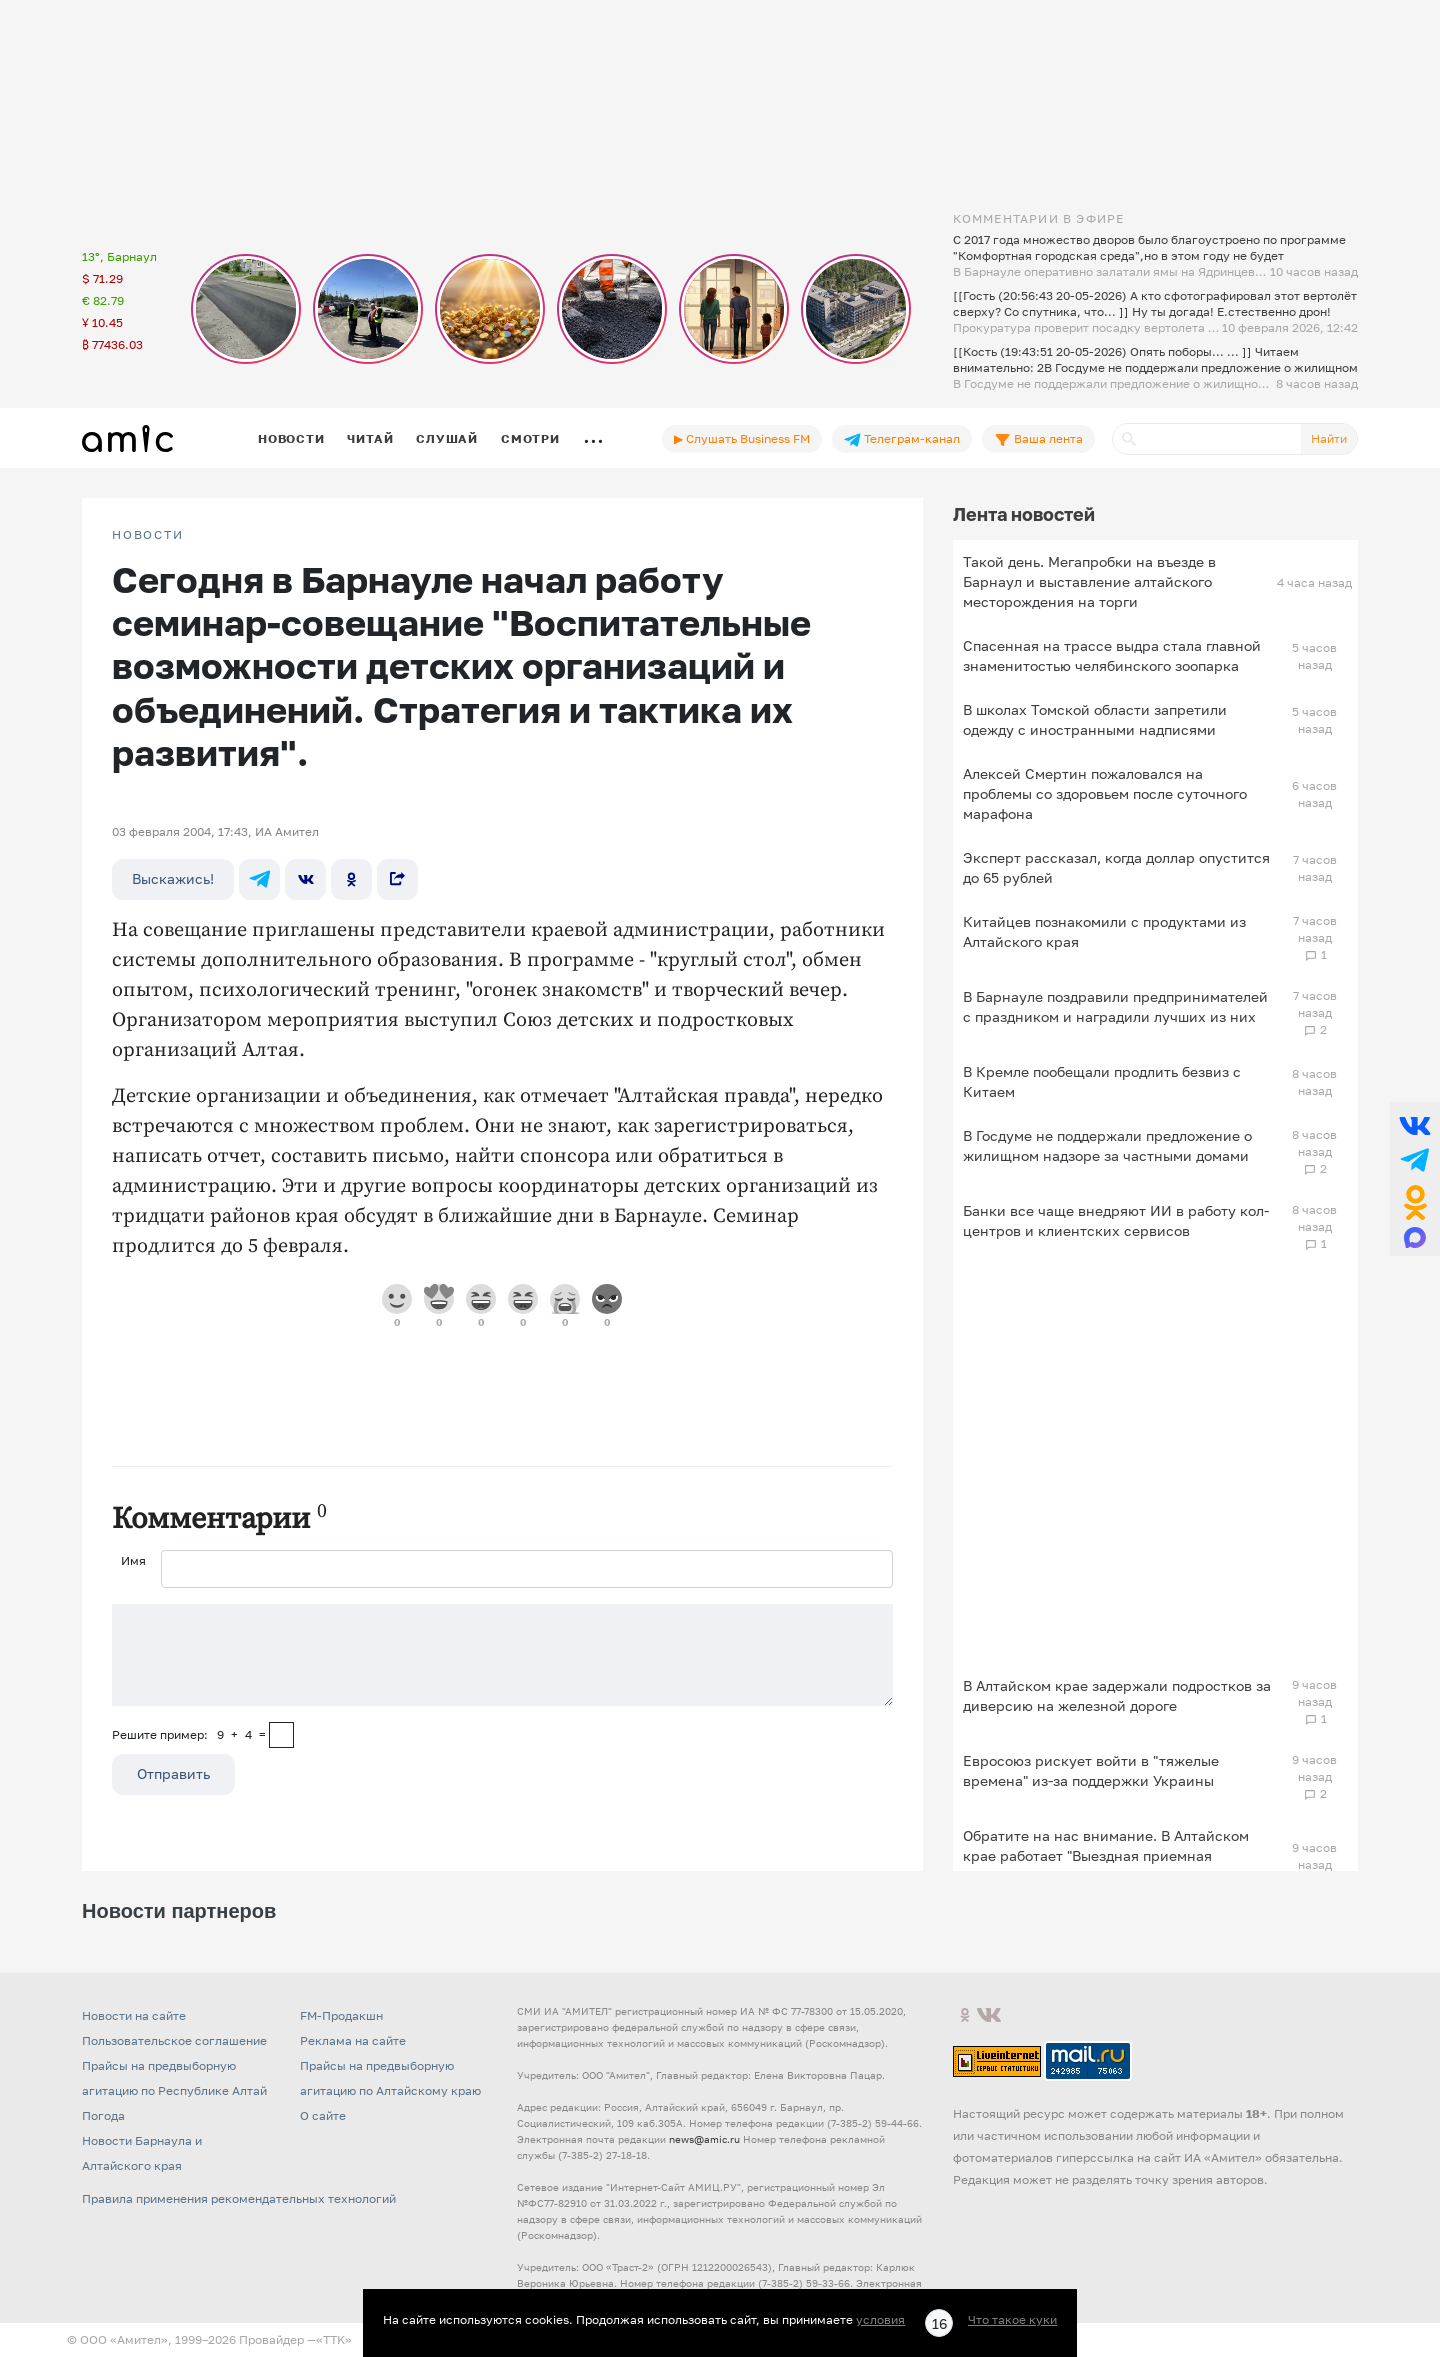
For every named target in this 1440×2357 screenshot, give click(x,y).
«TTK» (334, 2339)
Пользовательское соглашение (174, 2040)
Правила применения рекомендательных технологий (239, 2198)
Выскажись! (173, 878)
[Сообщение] (502, 1655)
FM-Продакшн (341, 2015)
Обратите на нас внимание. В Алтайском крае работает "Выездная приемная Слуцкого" (1106, 1855)
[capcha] (281, 1735)
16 (939, 2323)
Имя (133, 1560)
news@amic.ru (704, 2139)
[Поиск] (1207, 439)
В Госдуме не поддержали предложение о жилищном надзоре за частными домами (1107, 1145)
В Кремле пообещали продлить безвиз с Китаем (1102, 1081)
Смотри (530, 438)
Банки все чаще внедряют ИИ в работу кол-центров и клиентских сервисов (1116, 1220)
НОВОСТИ (148, 535)
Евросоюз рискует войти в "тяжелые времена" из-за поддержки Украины (1091, 1770)
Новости (291, 438)
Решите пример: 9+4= (189, 1734)
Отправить (173, 1773)
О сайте (323, 2115)
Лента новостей (1024, 514)
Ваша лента (1038, 439)
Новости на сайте (134, 2015)
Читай (370, 438)
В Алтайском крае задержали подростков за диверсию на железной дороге (1117, 1695)
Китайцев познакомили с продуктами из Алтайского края (1104, 931)
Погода (103, 2115)
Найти (1329, 438)
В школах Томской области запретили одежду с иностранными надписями (1095, 719)
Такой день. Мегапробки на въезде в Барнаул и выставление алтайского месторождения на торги (1089, 581)
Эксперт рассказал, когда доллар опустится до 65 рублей (1116, 867)
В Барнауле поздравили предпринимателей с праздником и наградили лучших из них (1115, 1006)
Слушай (447, 438)
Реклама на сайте (353, 2040)
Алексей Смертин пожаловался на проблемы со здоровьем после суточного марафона (1105, 793)
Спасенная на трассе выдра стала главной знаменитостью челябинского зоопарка (1112, 655)
